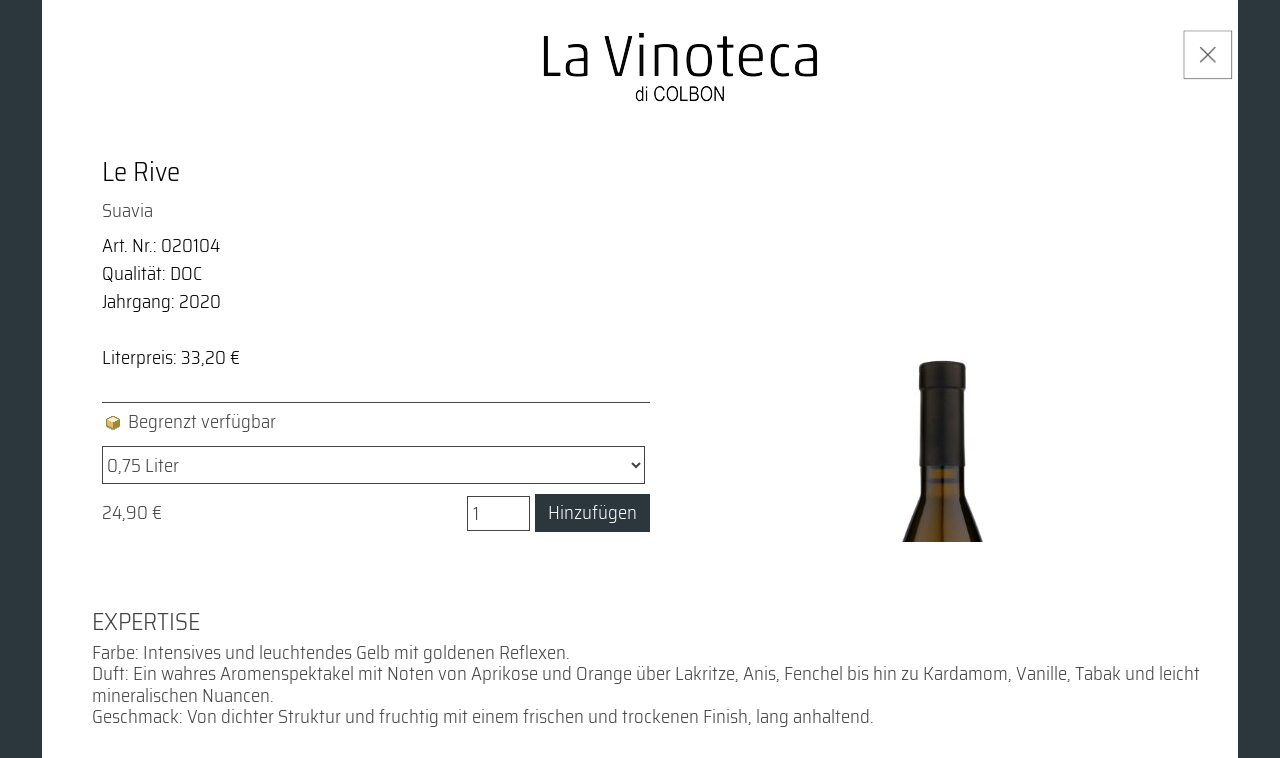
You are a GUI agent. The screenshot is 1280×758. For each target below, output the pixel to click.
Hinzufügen (592, 512)
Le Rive (141, 172)
